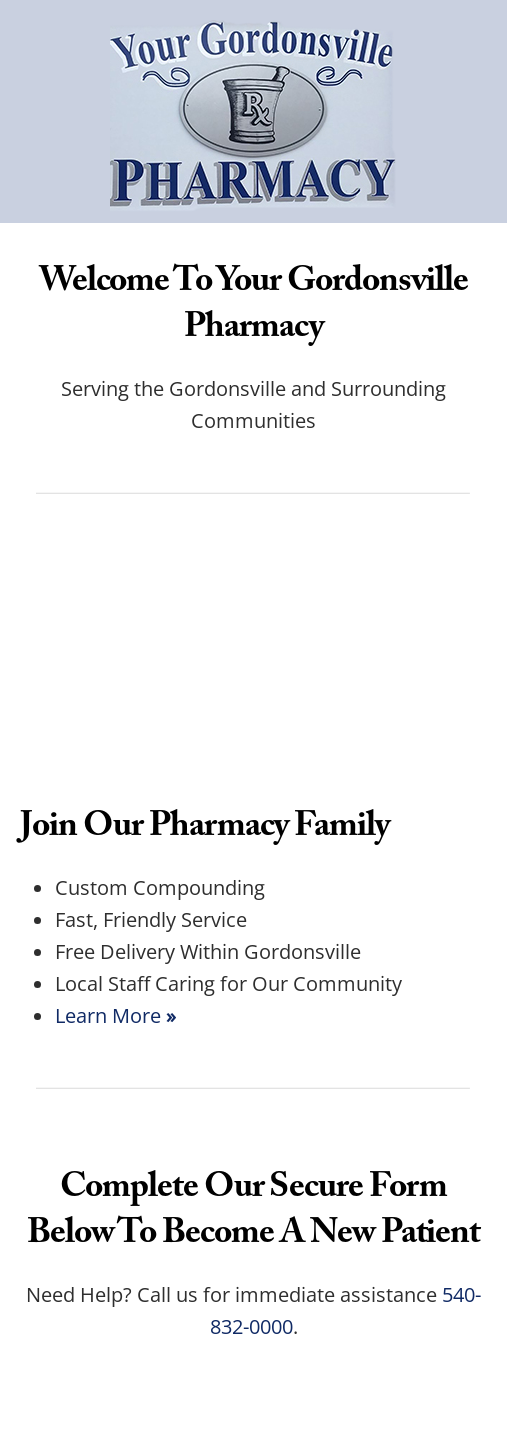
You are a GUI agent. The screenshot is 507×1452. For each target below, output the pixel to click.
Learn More (115, 1015)
